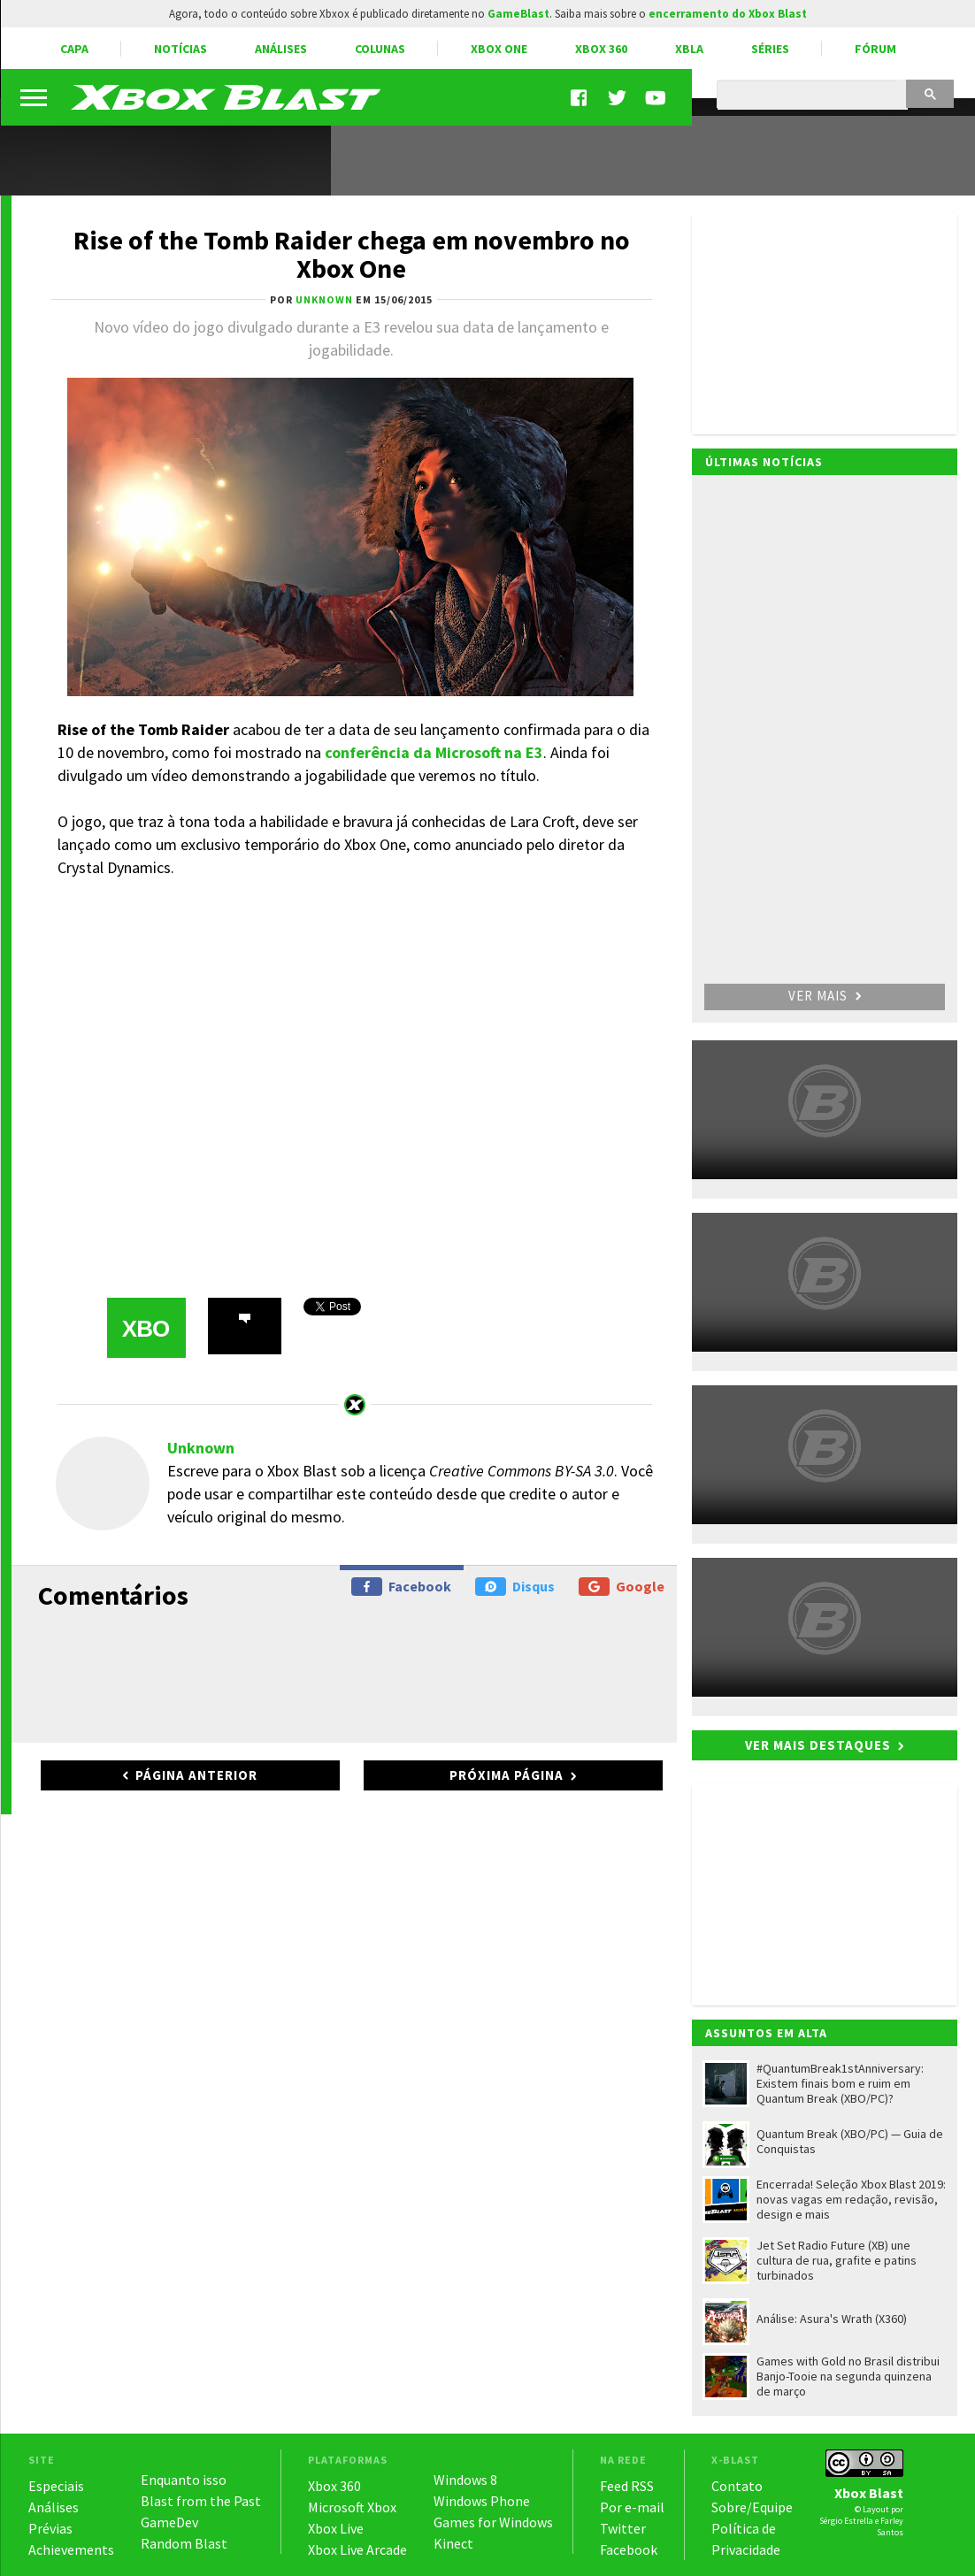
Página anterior (196, 1775)
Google (621, 1586)
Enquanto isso (183, 2479)
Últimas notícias (764, 462)
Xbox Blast (868, 2493)
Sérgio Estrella (846, 2520)
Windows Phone (482, 2501)
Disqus (515, 1586)
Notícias (180, 49)
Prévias (50, 2528)
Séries (770, 49)
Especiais (56, 2486)
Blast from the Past (201, 2501)
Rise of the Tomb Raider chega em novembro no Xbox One (351, 254)
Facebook (401, 1586)
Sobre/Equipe (752, 2507)
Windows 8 (465, 2479)
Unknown (200, 1448)
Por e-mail (632, 2507)
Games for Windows (493, 2522)
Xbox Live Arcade (357, 2549)
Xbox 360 (601, 49)
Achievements (71, 2549)
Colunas (380, 49)
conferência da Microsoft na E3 (434, 752)
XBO (145, 1328)
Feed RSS (627, 2486)
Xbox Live (336, 2528)
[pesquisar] (811, 95)
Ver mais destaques (818, 1744)
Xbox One (499, 49)
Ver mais (824, 995)
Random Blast (184, 2543)
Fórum (875, 49)
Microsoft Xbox (352, 2507)
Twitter (623, 2528)
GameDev (169, 2522)
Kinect (453, 2543)
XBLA (689, 49)
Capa (74, 49)
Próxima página (506, 1775)
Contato (737, 2486)
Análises (281, 49)
